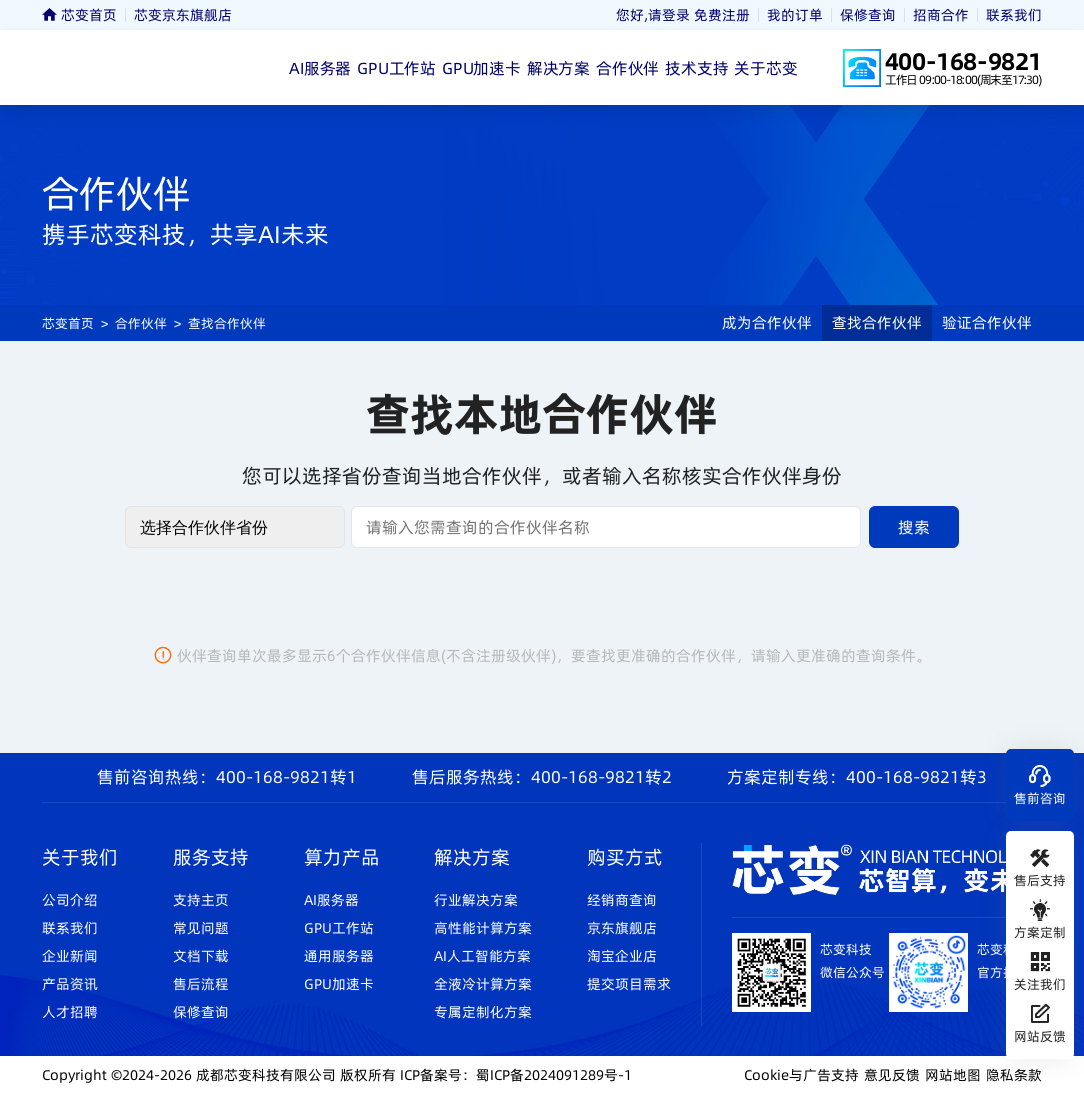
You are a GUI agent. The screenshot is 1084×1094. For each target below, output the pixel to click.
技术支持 (696, 68)
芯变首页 (79, 15)
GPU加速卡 (481, 68)
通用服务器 (339, 956)
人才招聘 (70, 1012)
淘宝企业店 (622, 956)
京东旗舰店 (622, 928)
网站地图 (953, 1075)
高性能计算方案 (483, 928)
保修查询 (868, 15)
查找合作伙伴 (227, 323)
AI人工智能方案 (482, 956)
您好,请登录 (653, 15)
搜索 (914, 527)
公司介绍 (70, 900)
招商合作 (941, 15)
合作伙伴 (627, 68)
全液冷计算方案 (483, 984)
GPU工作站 (396, 68)
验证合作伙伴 (987, 322)
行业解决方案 (476, 900)
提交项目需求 (629, 984)
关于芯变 (765, 68)
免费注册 (722, 15)
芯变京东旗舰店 (183, 15)
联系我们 (1014, 15)
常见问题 (201, 928)
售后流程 (201, 984)
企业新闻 (70, 956)
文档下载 (201, 956)
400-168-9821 (963, 61)
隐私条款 (1014, 1075)
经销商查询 (622, 900)
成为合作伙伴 (767, 322)
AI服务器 (320, 68)
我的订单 (795, 15)
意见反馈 (892, 1075)
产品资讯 (70, 984)
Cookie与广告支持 (801, 1075)
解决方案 (558, 68)
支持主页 (201, 900)
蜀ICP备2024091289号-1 (554, 1075)
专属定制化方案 (483, 1012)
